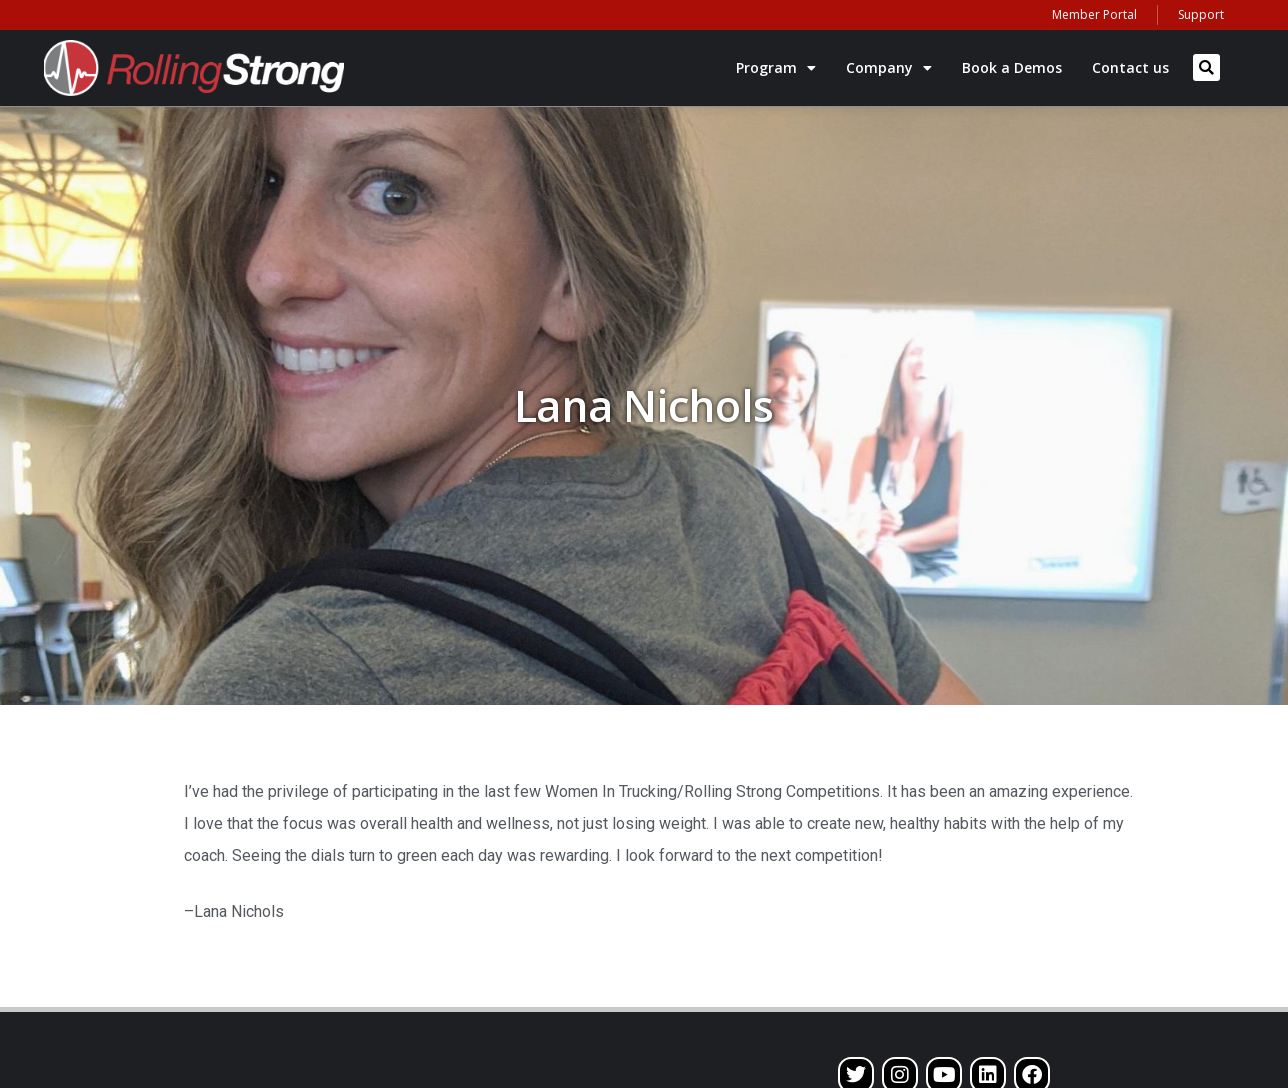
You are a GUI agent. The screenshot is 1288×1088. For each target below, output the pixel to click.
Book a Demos (1012, 67)
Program (776, 68)
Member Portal (1094, 14)
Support (1201, 14)
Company (889, 68)
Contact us (1130, 67)
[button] (1206, 67)
